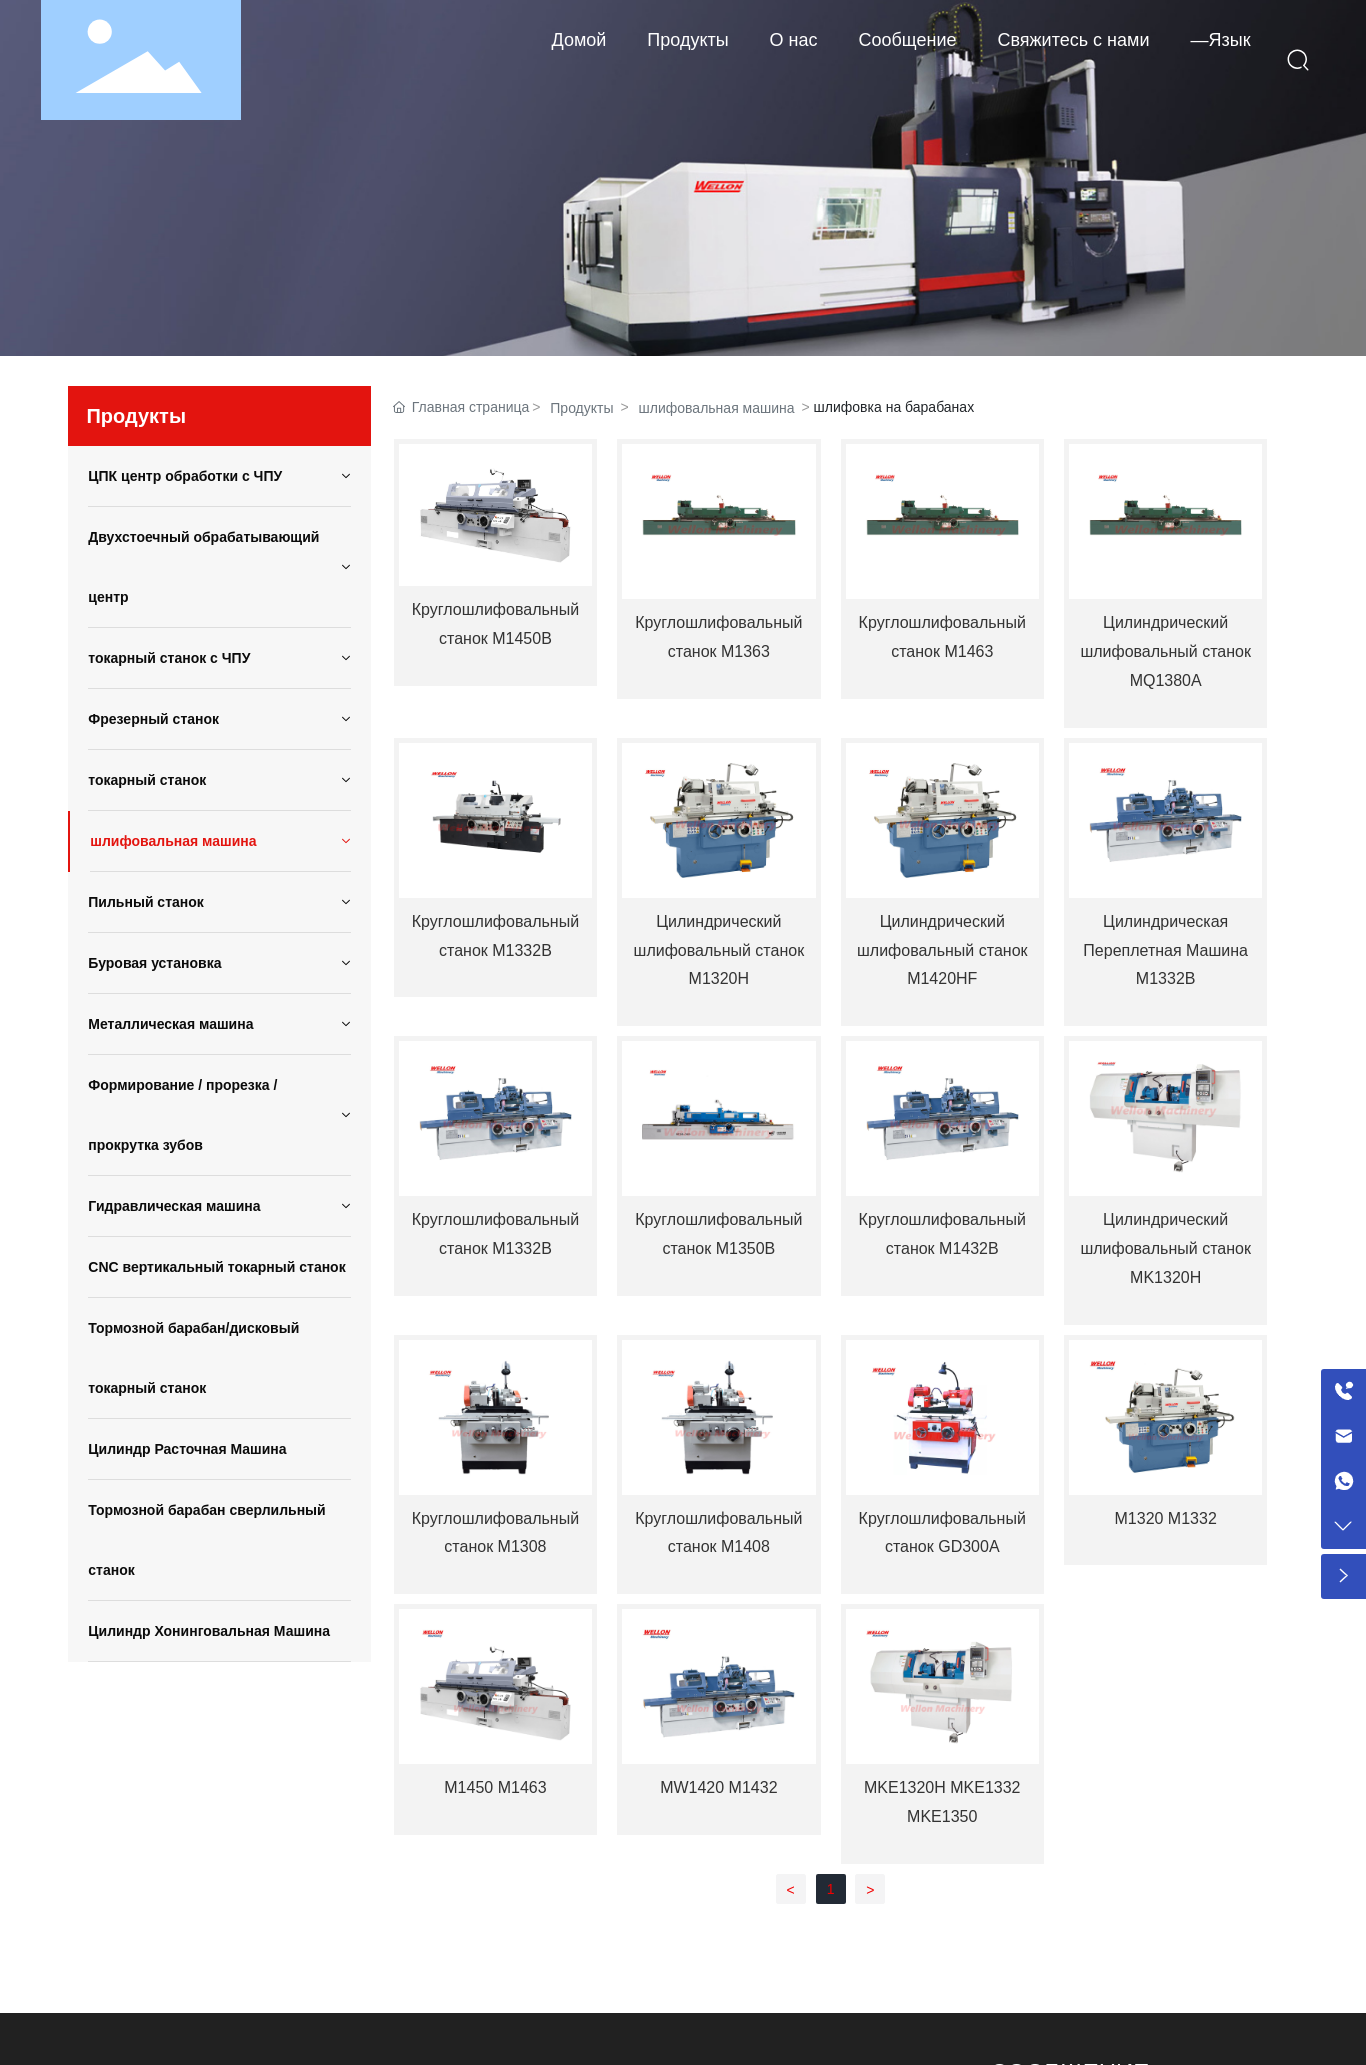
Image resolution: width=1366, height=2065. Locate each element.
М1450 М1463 (495, 1787)
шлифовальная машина (717, 408)
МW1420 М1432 (718, 1787)
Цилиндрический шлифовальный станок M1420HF (942, 950)
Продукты (581, 408)
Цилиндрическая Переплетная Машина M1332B (1165, 950)
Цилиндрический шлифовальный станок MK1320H (1165, 1248)
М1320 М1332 (1166, 1518)
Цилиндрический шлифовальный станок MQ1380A (1165, 651)
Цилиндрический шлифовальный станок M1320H (719, 950)
